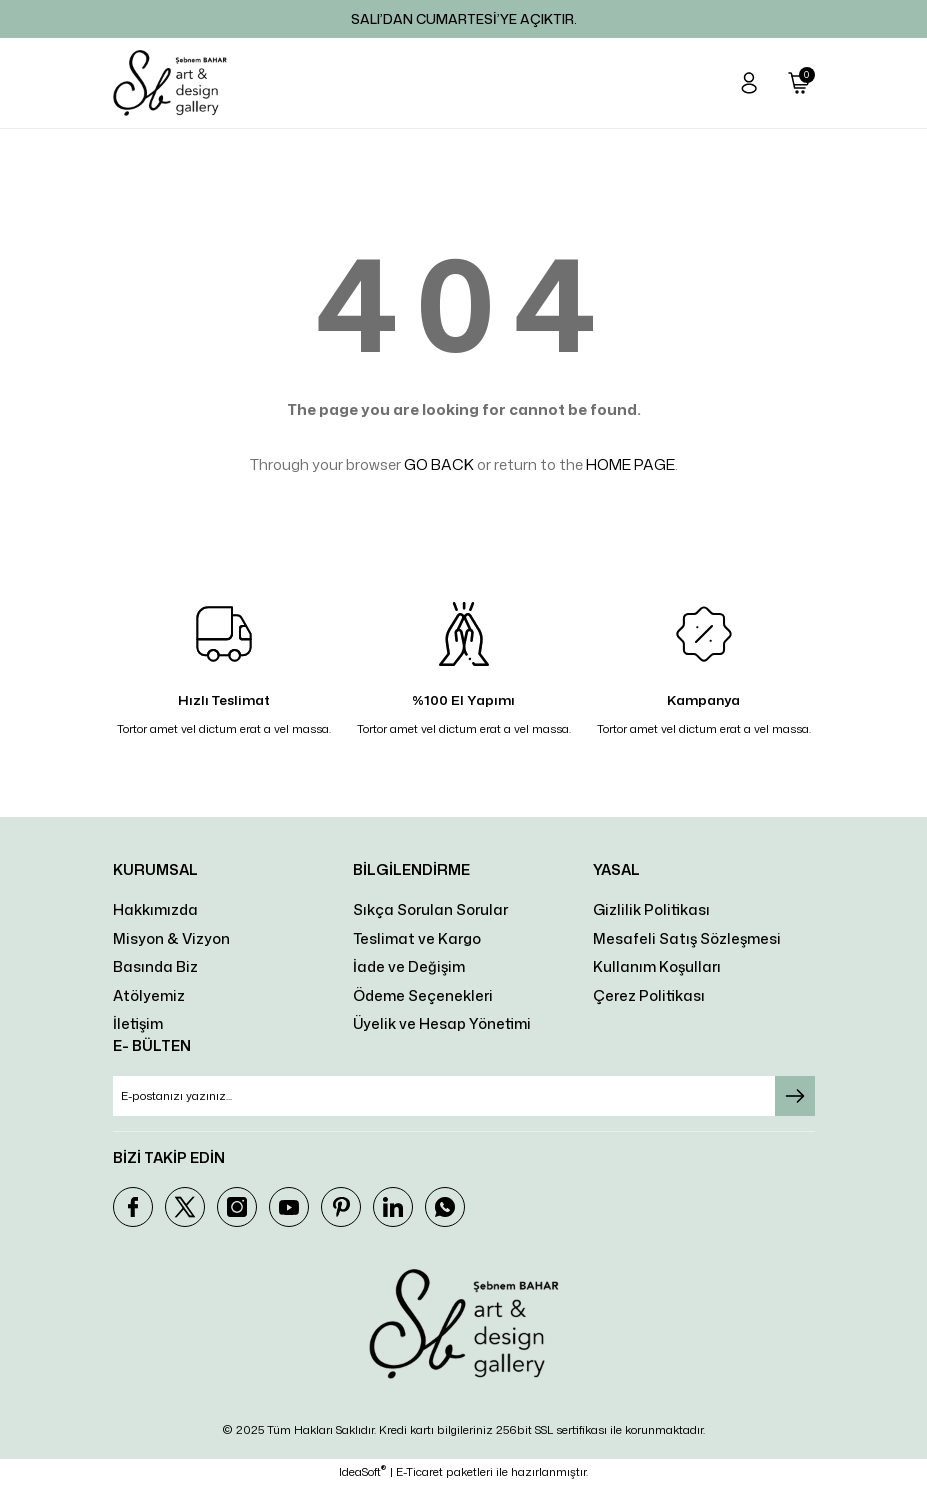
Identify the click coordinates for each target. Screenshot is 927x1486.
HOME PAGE (630, 464)
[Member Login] (749, 83)
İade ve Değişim (409, 966)
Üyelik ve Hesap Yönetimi (442, 1023)
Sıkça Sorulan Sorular (430, 909)
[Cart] (799, 83)
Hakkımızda (155, 909)
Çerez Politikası (649, 995)
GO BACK (439, 464)
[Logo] (170, 83)
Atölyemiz (149, 995)
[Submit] (795, 1096)
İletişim (138, 1023)
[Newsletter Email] (464, 1096)
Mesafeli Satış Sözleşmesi (687, 938)
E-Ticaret (419, 1472)
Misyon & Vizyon (171, 938)
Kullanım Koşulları (657, 966)
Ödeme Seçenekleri (423, 995)
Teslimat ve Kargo (417, 938)
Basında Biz (155, 966)
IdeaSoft (362, 1472)
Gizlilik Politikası (651, 909)
